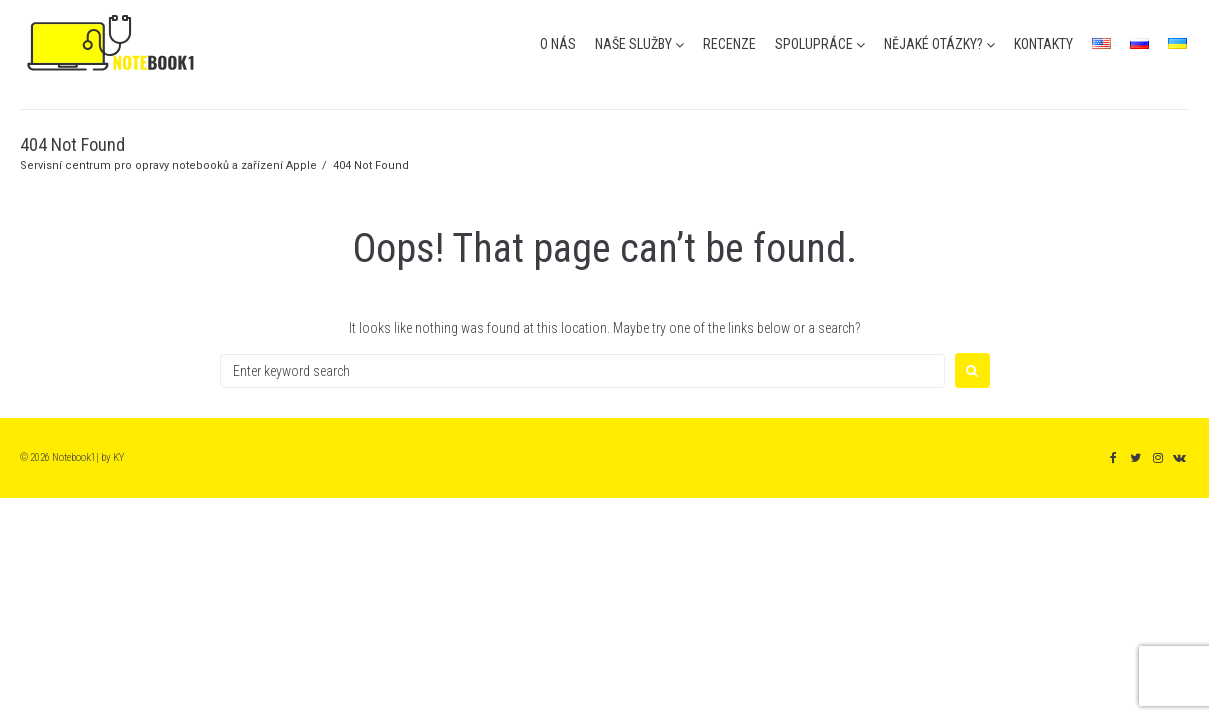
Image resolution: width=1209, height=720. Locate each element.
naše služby (633, 44)
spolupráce (814, 44)
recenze (729, 44)
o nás (558, 44)
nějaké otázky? (933, 44)
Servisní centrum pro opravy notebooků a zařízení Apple (168, 165)
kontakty (1043, 44)
